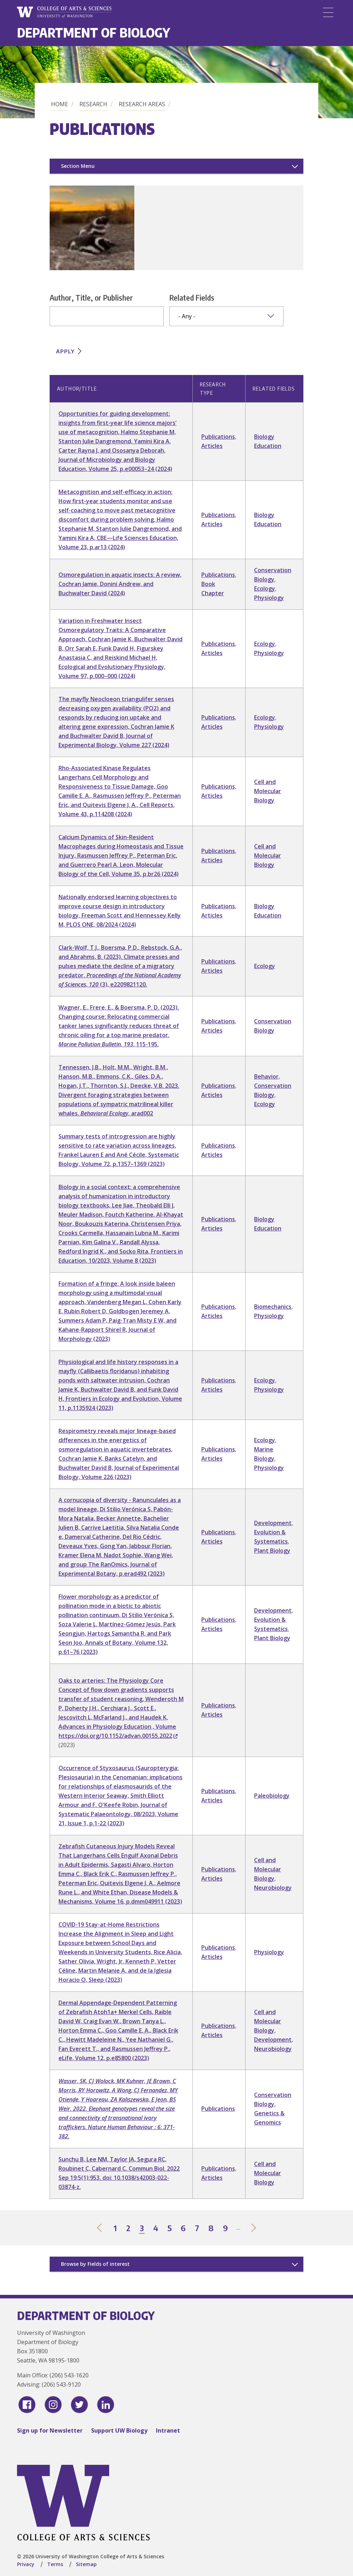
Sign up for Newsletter (50, 2430)
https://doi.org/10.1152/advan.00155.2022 (118, 1736)
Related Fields (191, 297)
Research (93, 104)
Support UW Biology (119, 2430)
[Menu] (328, 12)
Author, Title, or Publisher (91, 297)
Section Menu (78, 166)
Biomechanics (272, 1306)
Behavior (266, 1076)
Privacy (25, 2564)
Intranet (168, 2430)
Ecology (264, 588)
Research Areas (142, 104)
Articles (212, 446)
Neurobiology (273, 1888)
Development (273, 1523)
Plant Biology (272, 1550)
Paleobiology (272, 1795)
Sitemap (86, 2564)
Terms (55, 2564)
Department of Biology (93, 32)
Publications (218, 436)
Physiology (269, 598)
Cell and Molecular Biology (267, 791)
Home (59, 104)
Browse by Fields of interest (95, 2264)
